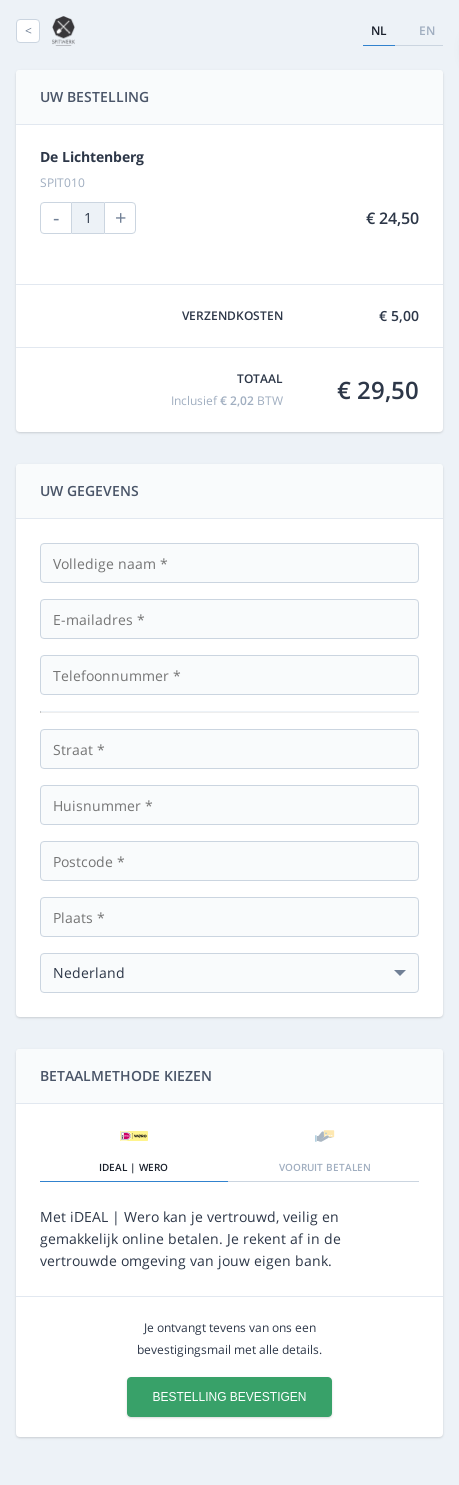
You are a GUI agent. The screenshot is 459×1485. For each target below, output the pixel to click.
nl (379, 30)
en (427, 30)
